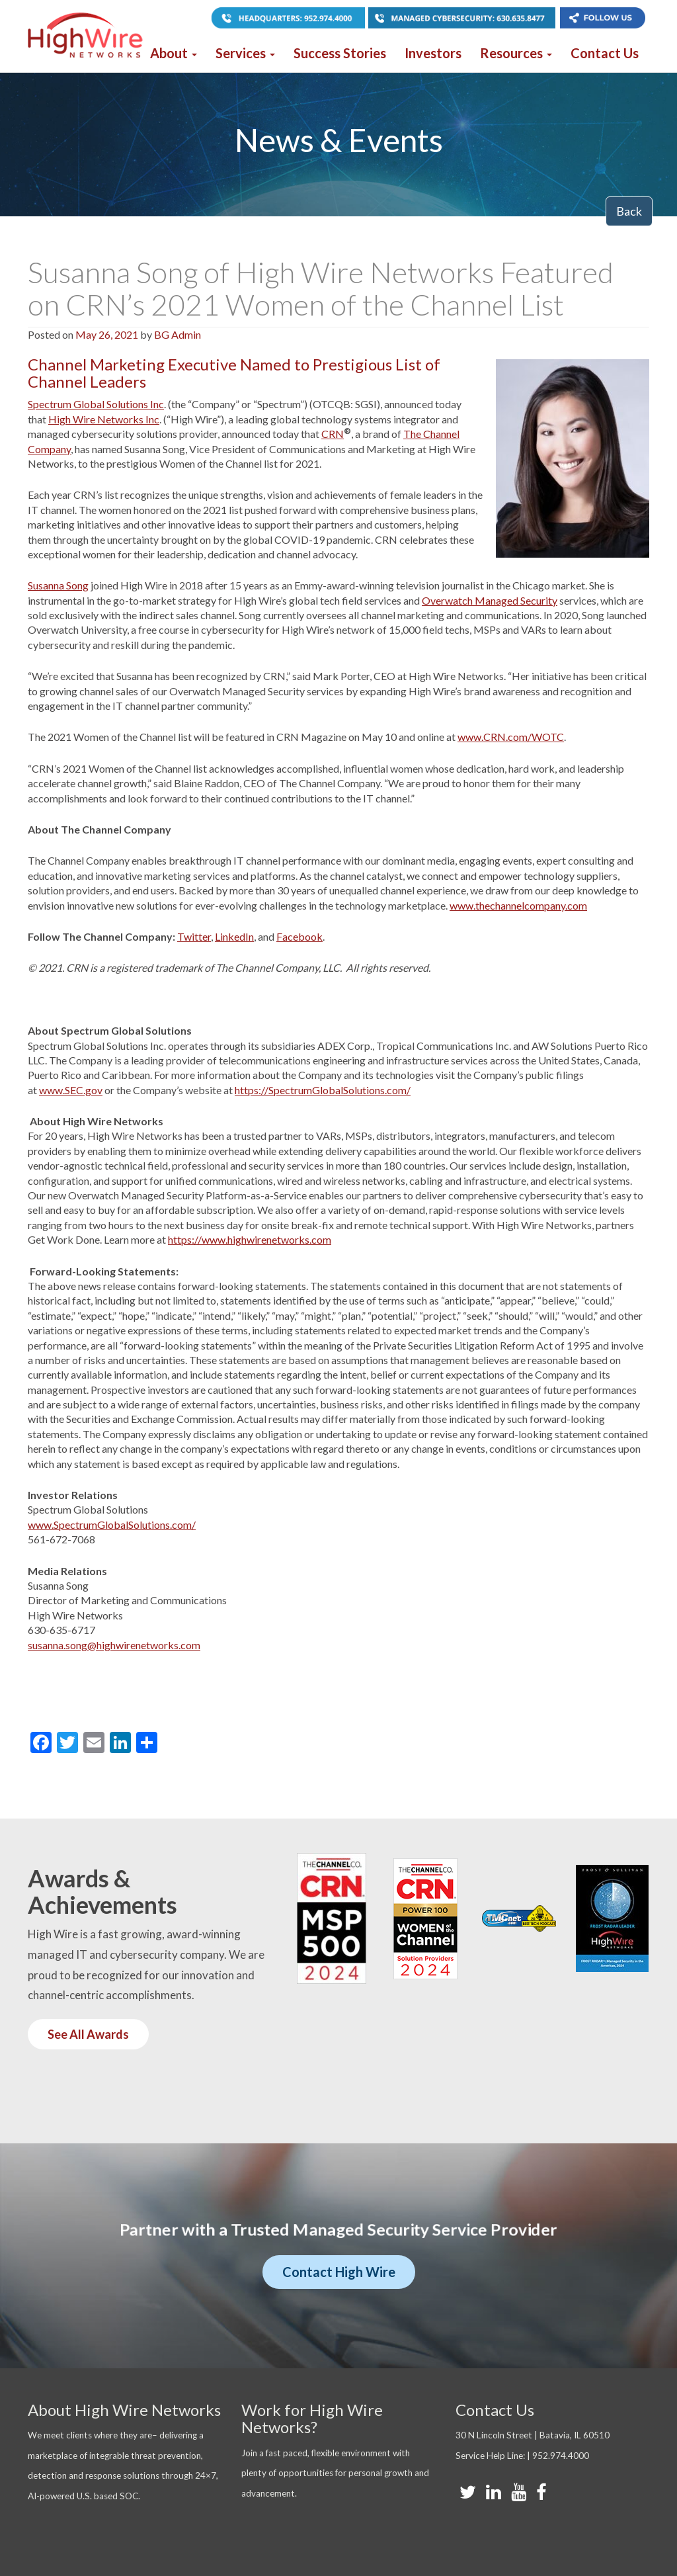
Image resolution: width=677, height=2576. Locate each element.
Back (629, 211)
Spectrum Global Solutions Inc (96, 404)
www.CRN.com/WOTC (511, 736)
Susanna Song (58, 585)
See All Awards (88, 2034)
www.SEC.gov (70, 1090)
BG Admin (177, 334)
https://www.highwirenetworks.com (249, 1239)
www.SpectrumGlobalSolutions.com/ (112, 1524)
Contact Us (605, 53)
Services (245, 53)
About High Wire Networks (124, 2409)
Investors (433, 53)
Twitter (194, 936)
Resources (516, 53)
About (173, 53)
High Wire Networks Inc (103, 419)
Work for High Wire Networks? (312, 2418)
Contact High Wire (338, 2272)
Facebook (299, 936)
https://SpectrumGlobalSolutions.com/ (323, 1090)
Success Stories (340, 53)
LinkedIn (234, 936)
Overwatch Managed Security (489, 600)
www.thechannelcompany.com (518, 905)
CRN (332, 433)
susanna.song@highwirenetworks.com (114, 1645)
